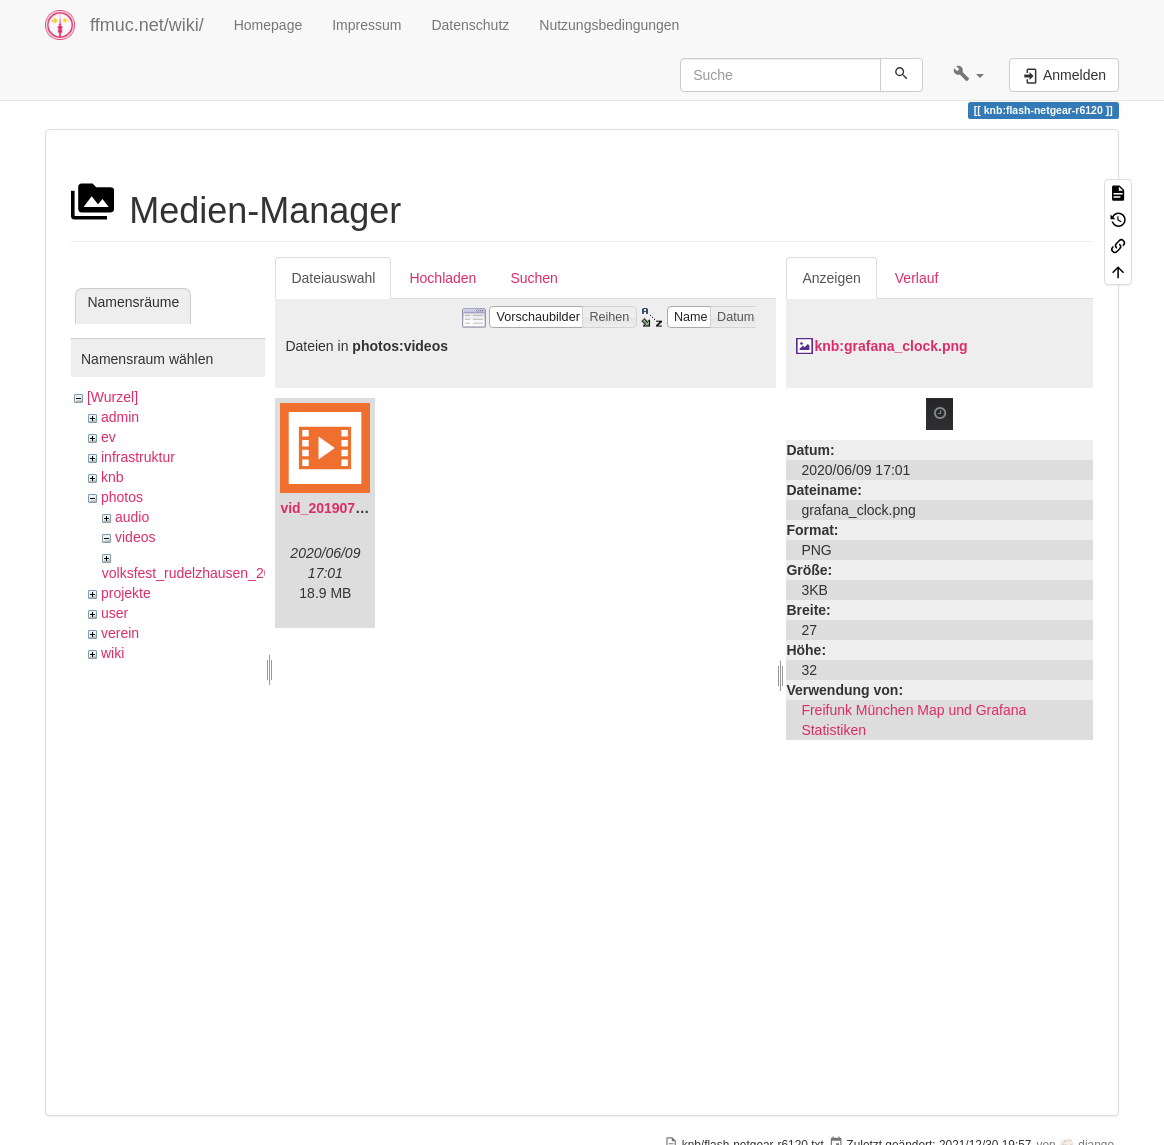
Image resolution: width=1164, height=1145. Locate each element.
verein (120, 633)
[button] (968, 75)
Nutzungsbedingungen (609, 25)
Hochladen (442, 278)
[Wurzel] (112, 397)
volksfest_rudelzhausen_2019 (194, 573)
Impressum (366, 25)
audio (132, 517)
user (114, 613)
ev (108, 437)
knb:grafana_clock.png (890, 346)
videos (135, 537)
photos (122, 497)
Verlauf (917, 278)
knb (112, 477)
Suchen (533, 278)
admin (120, 417)
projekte (126, 593)
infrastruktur (138, 457)
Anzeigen (831, 278)
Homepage (268, 25)
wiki (112, 653)
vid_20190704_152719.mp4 (368, 508)
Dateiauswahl (333, 278)
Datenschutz (470, 25)
